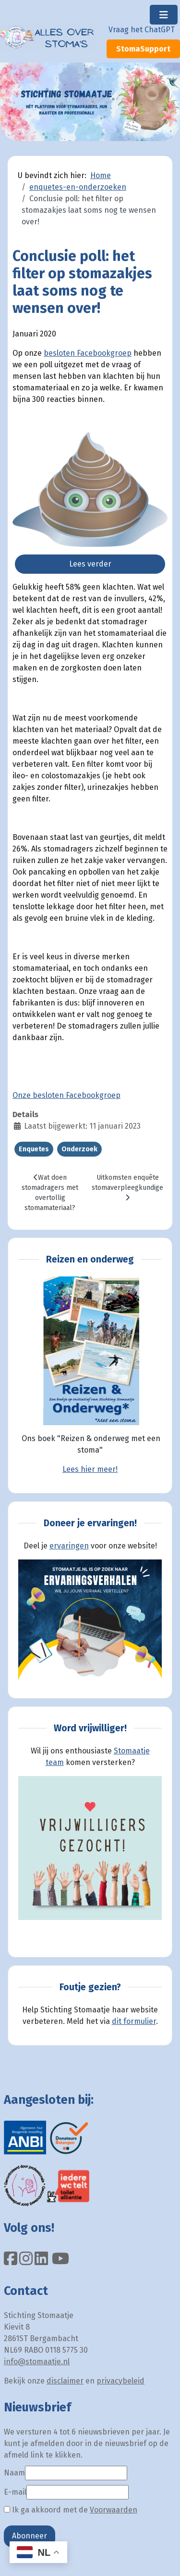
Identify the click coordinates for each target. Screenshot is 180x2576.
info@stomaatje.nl (37, 2361)
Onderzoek (79, 1149)
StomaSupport (143, 48)
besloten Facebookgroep (88, 353)
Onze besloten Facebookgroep (66, 1095)
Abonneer (29, 2535)
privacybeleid (120, 2380)
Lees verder (90, 563)
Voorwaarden (113, 2509)
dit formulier (134, 2021)
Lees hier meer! (90, 1469)
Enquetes (34, 1149)
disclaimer (65, 2380)
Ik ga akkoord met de (70, 2509)
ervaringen (69, 1545)
